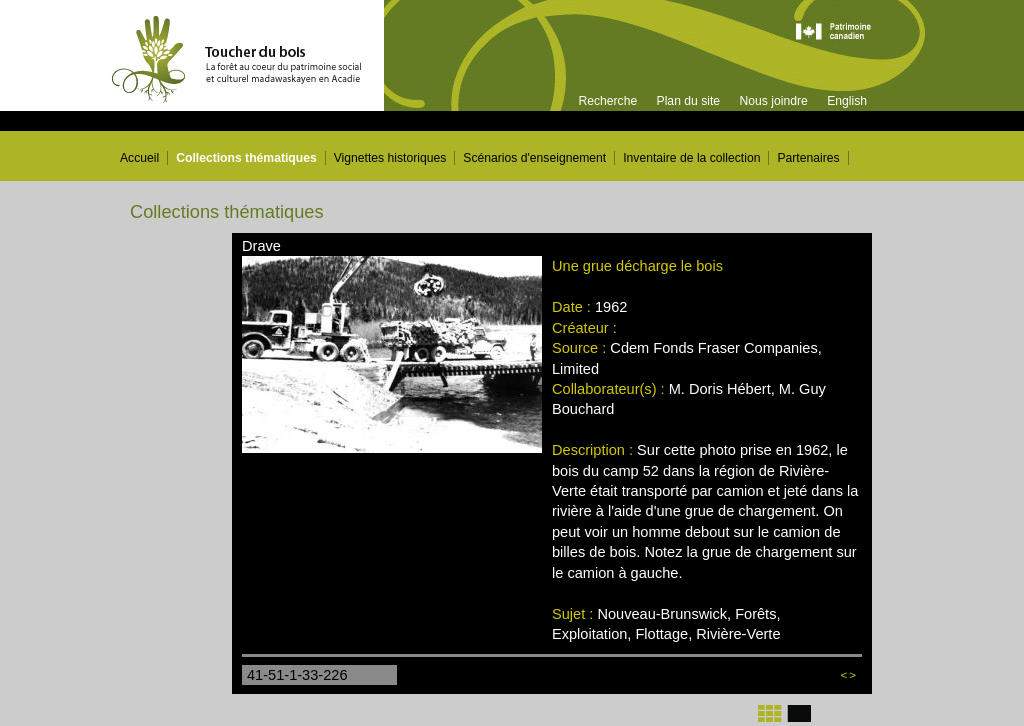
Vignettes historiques (390, 158)
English (847, 101)
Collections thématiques (246, 158)
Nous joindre (773, 101)
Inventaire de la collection (691, 158)
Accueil (139, 158)
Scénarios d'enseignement (534, 158)
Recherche (607, 101)
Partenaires (808, 158)
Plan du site (689, 101)
